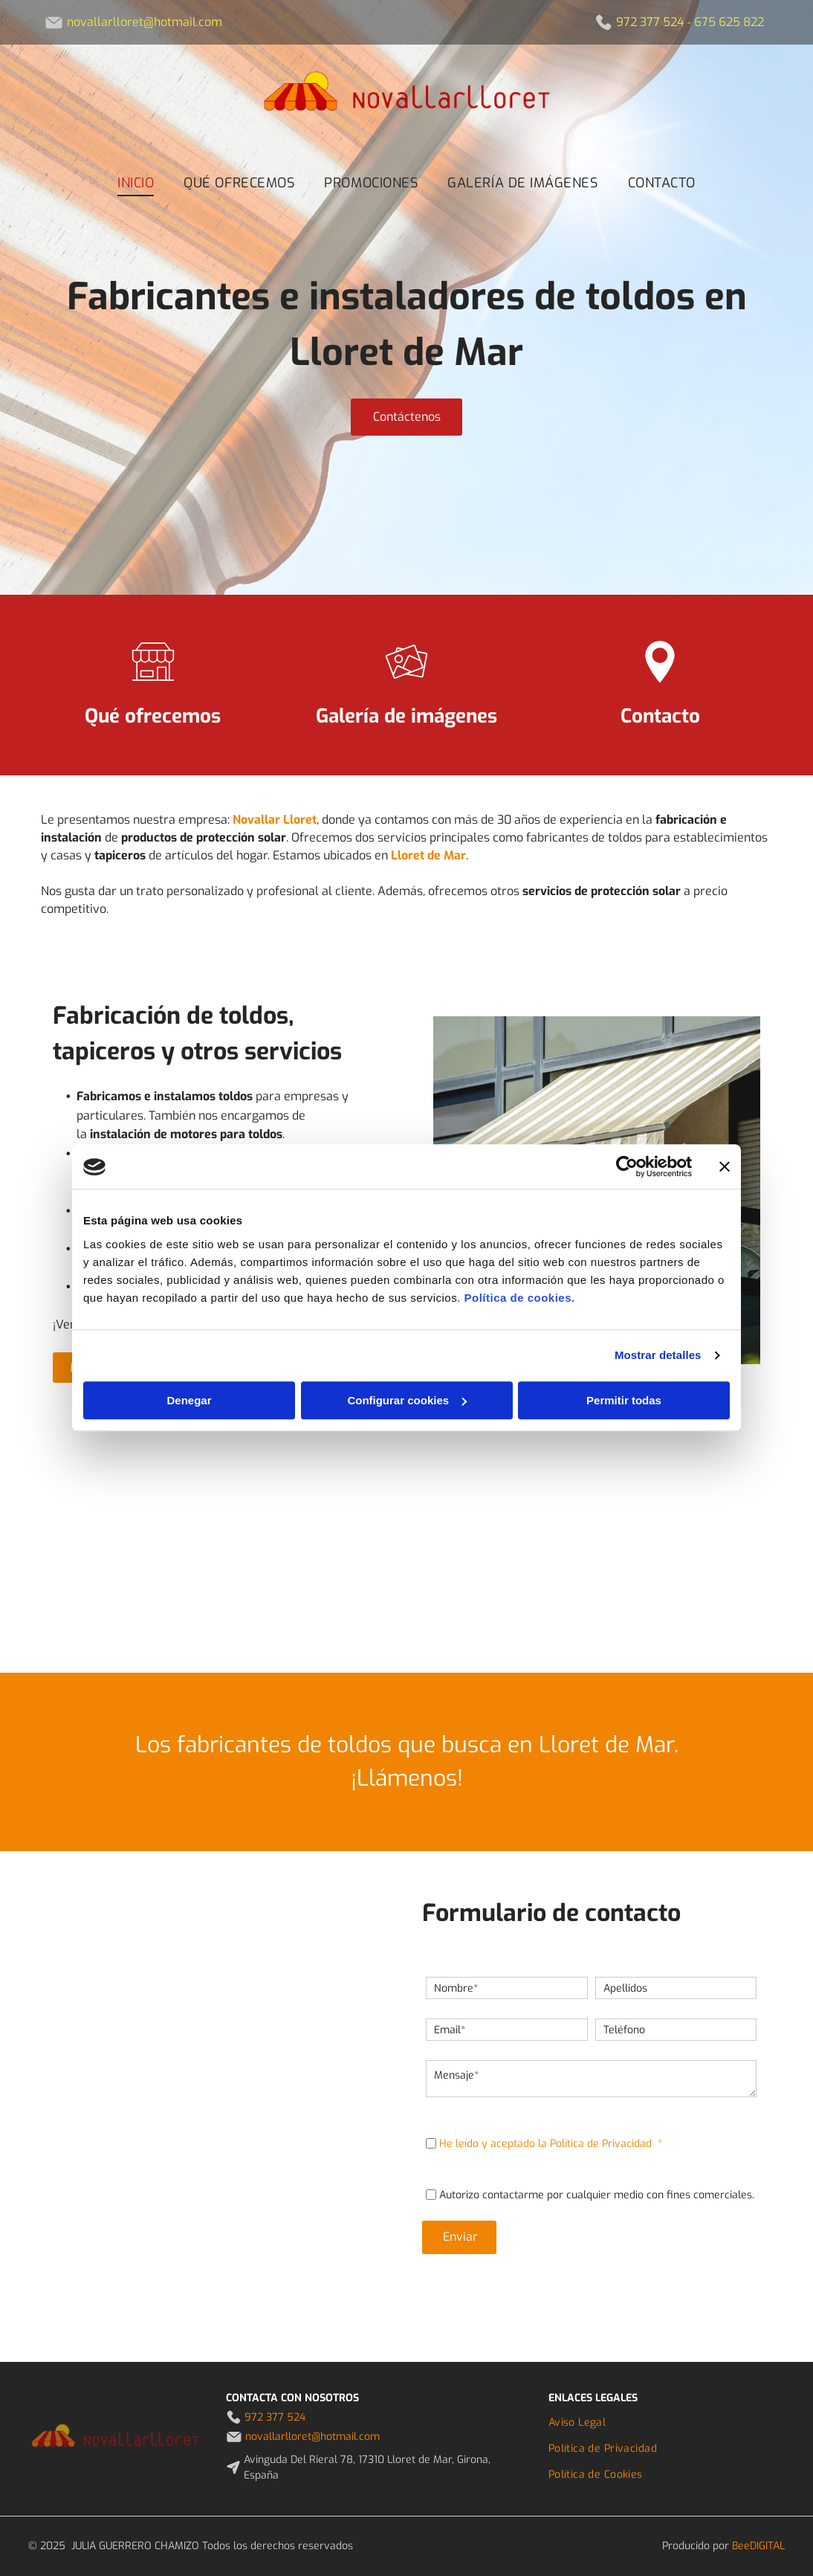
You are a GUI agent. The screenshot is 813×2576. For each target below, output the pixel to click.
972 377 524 (650, 22)
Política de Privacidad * (606, 2144)
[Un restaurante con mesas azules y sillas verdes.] (306, 1550)
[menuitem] (136, 183)
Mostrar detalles (658, 1355)
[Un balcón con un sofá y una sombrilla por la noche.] (106, 1550)
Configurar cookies (407, 1400)
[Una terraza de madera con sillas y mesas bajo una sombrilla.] (707, 1550)
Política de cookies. (519, 1297)
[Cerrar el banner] (724, 1167)
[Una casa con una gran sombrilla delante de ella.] (507, 1550)
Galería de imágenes (406, 716)
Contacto (660, 716)
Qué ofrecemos (153, 716)
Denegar (188, 1400)
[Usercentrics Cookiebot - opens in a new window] (627, 1167)
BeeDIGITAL (758, 2546)
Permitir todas (623, 1400)
